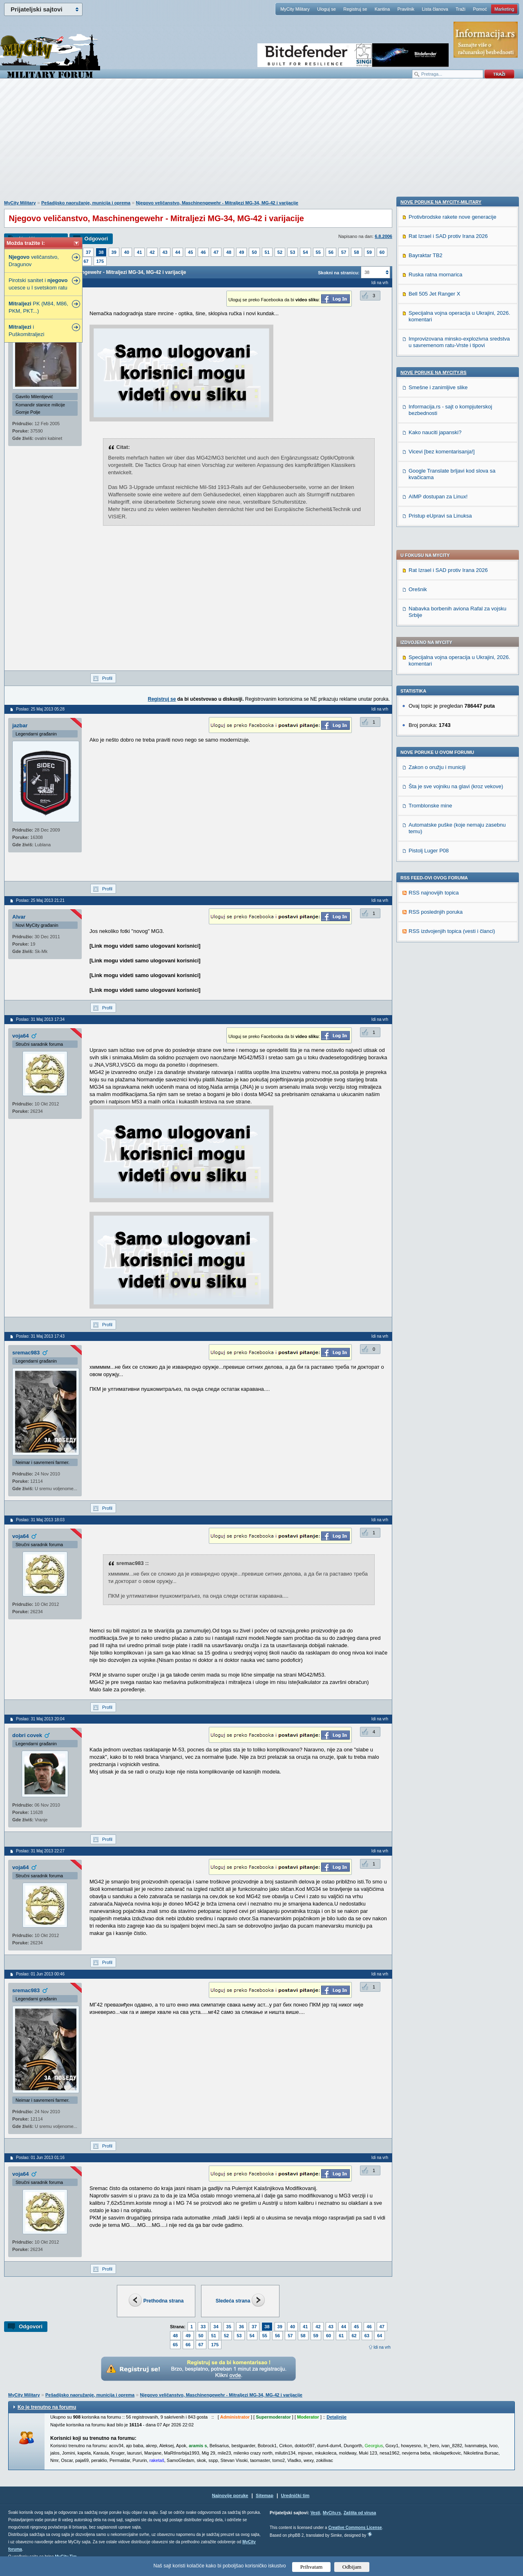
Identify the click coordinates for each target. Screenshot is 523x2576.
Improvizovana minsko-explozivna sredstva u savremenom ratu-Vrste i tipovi (459, 869)
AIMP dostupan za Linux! (438, 1024)
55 (318, 252)
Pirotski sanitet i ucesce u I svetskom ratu (38, 284)
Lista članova (435, 9)
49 (241, 252)
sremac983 (26, 1353)
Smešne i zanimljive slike (438, 915)
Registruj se (355, 9)
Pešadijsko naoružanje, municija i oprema (85, 202)
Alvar (19, 917)
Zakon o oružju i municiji (437, 539)
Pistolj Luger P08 (429, 622)
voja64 (20, 1036)
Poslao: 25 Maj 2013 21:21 (40, 900)
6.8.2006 (383, 236)
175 (100, 261)
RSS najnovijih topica (434, 664)
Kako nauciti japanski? (435, 960)
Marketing (504, 9)
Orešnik (418, 361)
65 (175, 2344)
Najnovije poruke (230, 2495)
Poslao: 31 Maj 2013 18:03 (40, 1520)
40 (126, 252)
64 (379, 2335)
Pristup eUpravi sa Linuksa (440, 1043)
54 (305, 252)
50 (254, 252)
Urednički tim (295, 2495)
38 (100, 252)
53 (292, 252)
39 (114, 252)
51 (267, 252)
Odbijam (352, 2567)
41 (139, 252)
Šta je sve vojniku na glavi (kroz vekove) (456, 558)
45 (190, 252)
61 (341, 2335)
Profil (107, 678)
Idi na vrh (382, 2347)
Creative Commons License (355, 2527)
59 (369, 252)
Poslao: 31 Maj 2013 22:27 (40, 1851)
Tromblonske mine (430, 577)
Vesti (315, 2513)
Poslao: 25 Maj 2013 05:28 (40, 709)
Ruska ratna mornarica (436, 802)
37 (88, 252)
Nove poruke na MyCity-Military (440, 729)
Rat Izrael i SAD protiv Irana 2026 (448, 342)
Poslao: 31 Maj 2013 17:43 (40, 1336)
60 (382, 252)
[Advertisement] (261, 143)
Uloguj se (326, 9)
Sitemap (264, 2495)
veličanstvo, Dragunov (34, 260)
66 (188, 2344)
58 (356, 252)
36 (241, 2326)
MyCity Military (295, 9)
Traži (460, 9)
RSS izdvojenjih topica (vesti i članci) (452, 702)
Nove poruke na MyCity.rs (433, 900)
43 (165, 252)
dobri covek (27, 1735)
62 (354, 2335)
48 (228, 252)
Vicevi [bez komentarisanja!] (442, 979)
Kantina (382, 9)
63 (366, 2335)
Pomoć (480, 9)
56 (331, 252)
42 (152, 252)
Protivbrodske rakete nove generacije (452, 745)
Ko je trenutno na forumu (47, 2407)
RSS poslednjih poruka (436, 683)
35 (228, 2326)
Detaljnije (336, 2417)
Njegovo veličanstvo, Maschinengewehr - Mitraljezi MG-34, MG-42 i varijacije (217, 202)
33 (203, 2326)
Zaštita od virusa (360, 2513)
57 (343, 252)
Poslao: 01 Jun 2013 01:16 (40, 2157)
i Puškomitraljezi (26, 330)
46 (203, 252)
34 (215, 2326)
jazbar (20, 725)
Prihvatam (311, 2567)
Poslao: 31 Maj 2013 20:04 (40, 1719)
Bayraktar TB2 (426, 783)
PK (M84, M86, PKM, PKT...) (38, 307)
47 (216, 252)
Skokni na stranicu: (338, 272)
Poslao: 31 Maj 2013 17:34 (40, 1019)
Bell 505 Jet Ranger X (434, 821)
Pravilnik (405, 9)
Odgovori (96, 238)
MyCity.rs (332, 2513)
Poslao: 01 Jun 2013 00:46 (40, 1974)
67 (86, 261)
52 (279, 252)
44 (177, 252)
